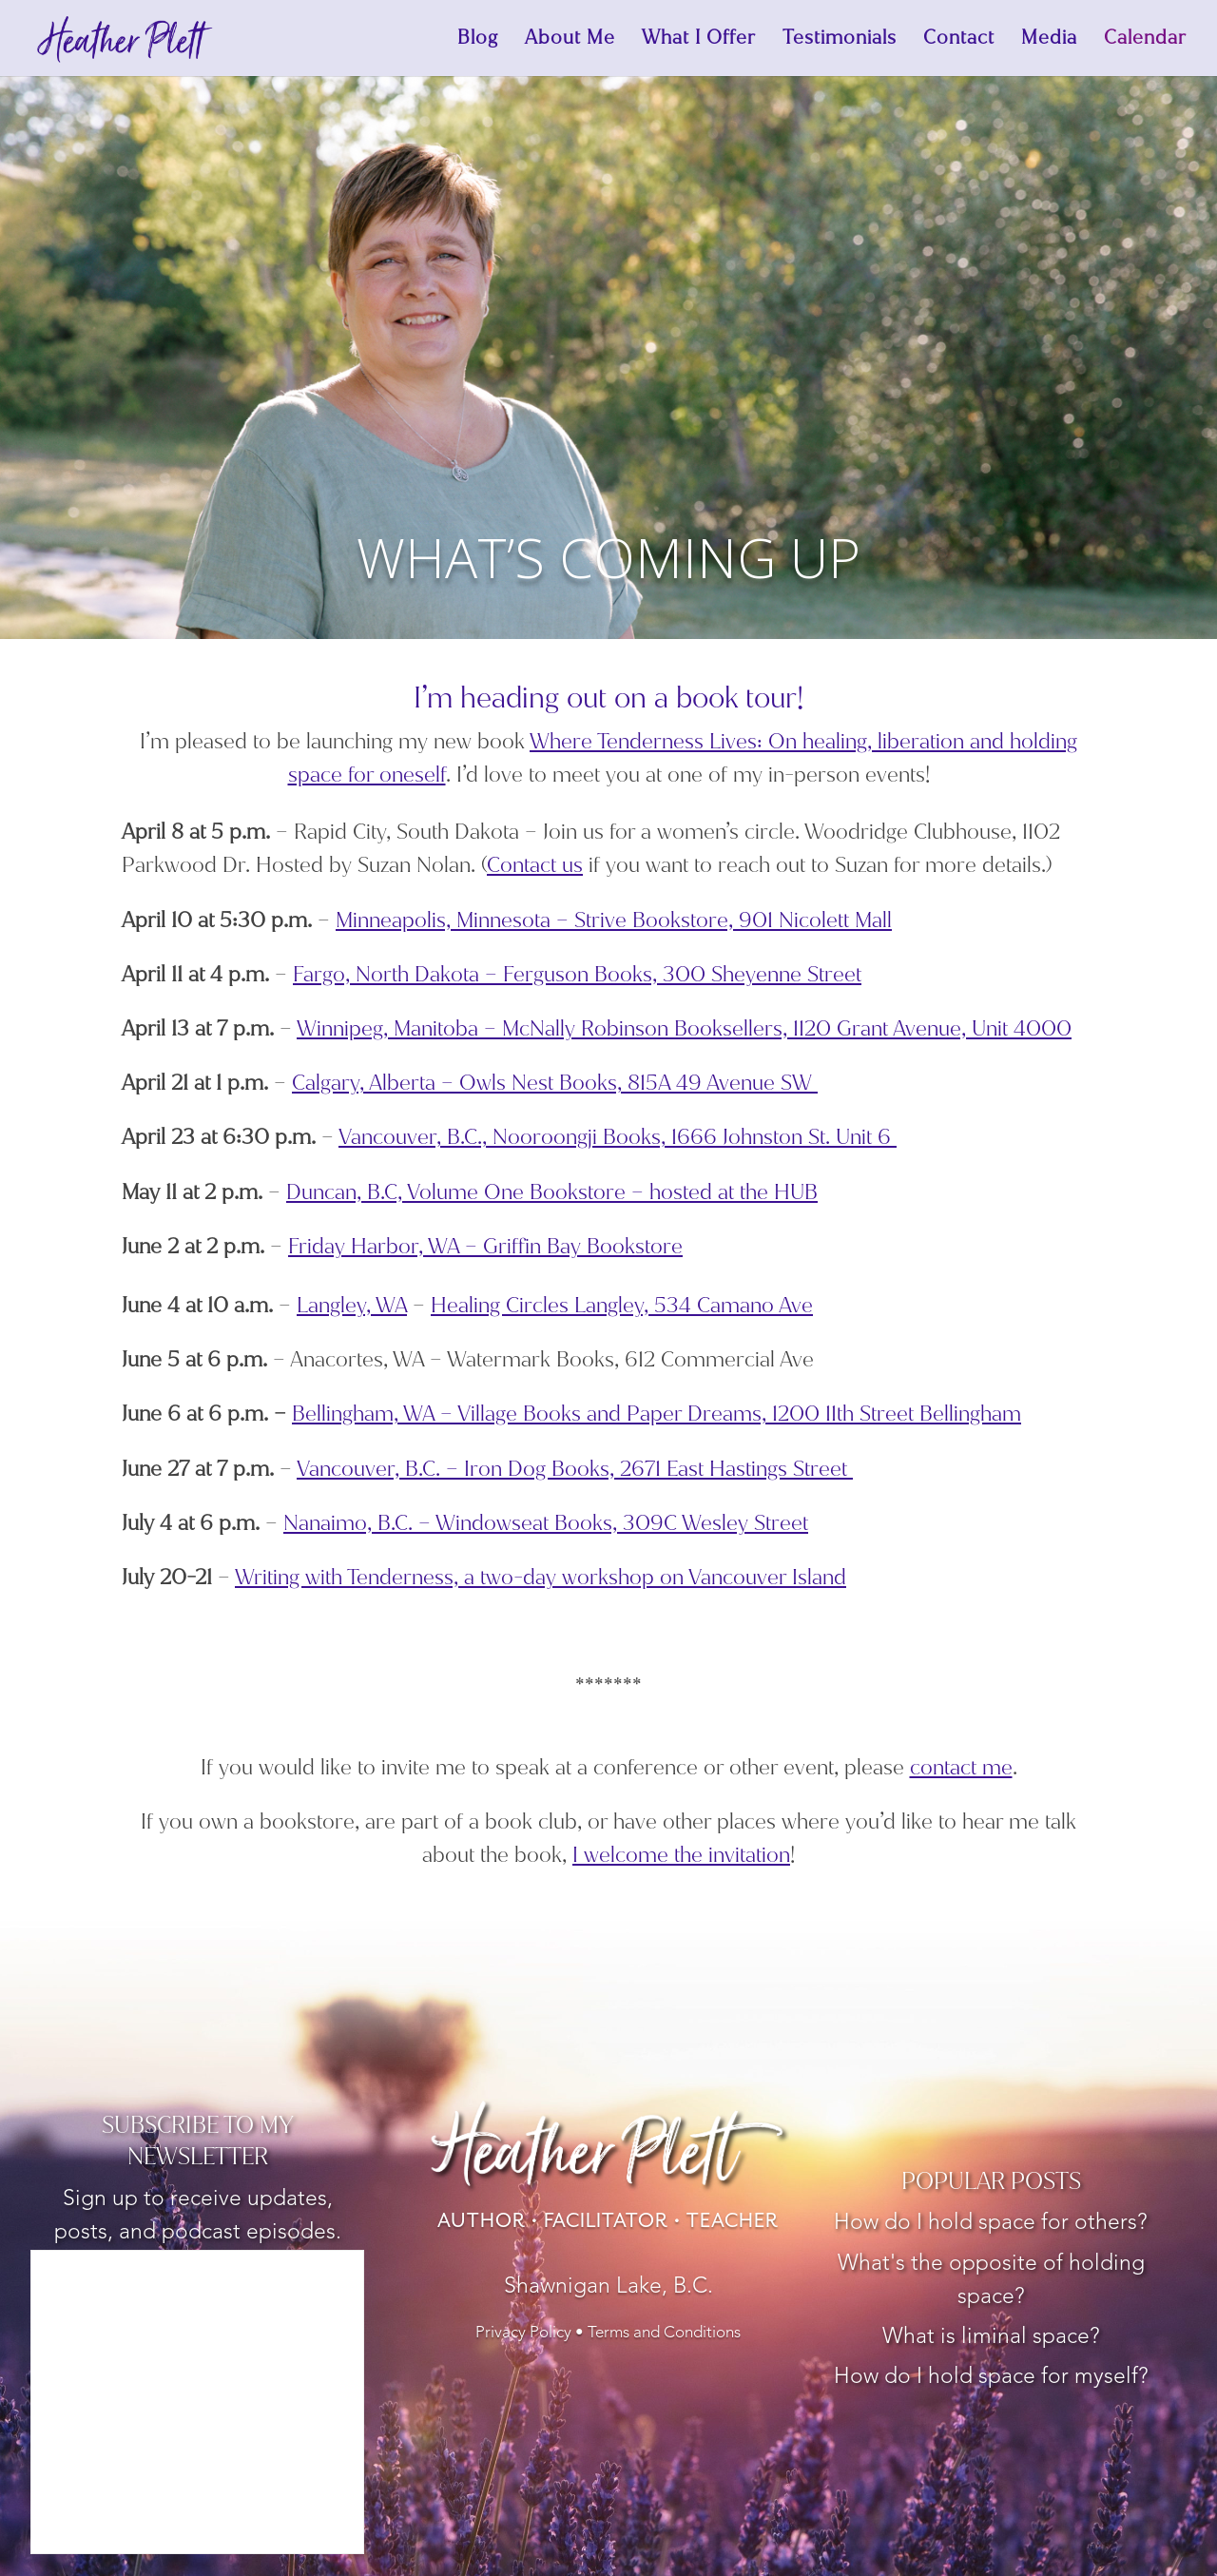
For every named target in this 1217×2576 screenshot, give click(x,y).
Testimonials (839, 40)
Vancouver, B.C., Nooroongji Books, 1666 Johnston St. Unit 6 (617, 1137)
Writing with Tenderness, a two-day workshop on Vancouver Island (540, 1577)
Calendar (1145, 40)
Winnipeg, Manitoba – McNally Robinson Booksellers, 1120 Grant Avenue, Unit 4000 (684, 1028)
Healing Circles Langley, (622, 1305)
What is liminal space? (991, 2338)
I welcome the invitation (681, 1855)
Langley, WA (352, 1305)
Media (1049, 40)
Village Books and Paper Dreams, (739, 1413)
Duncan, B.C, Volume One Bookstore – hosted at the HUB (552, 1192)
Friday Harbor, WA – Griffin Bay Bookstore (485, 1246)
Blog (477, 40)
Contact (959, 40)
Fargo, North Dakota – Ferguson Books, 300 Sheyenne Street (577, 974)
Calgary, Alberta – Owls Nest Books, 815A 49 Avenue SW (555, 1082)
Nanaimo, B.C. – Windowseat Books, (545, 1523)
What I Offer (699, 40)
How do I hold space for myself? (991, 2378)
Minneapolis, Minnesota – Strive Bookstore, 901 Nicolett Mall (614, 920)
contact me (961, 1767)
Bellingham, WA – (374, 1413)
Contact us (535, 865)
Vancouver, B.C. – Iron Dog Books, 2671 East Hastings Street (575, 1468)
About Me (570, 40)
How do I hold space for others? (991, 2224)
